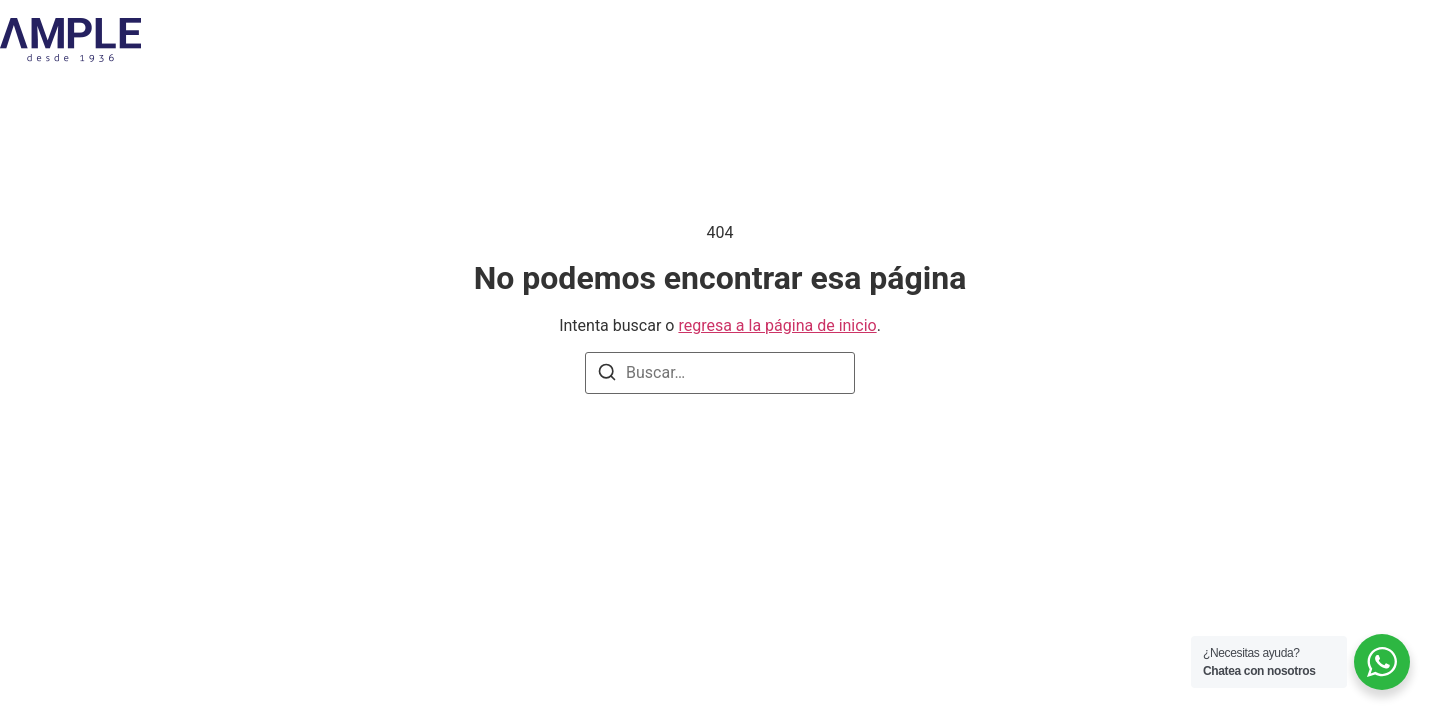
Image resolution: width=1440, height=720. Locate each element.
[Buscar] (607, 375)
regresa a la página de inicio (777, 325)
